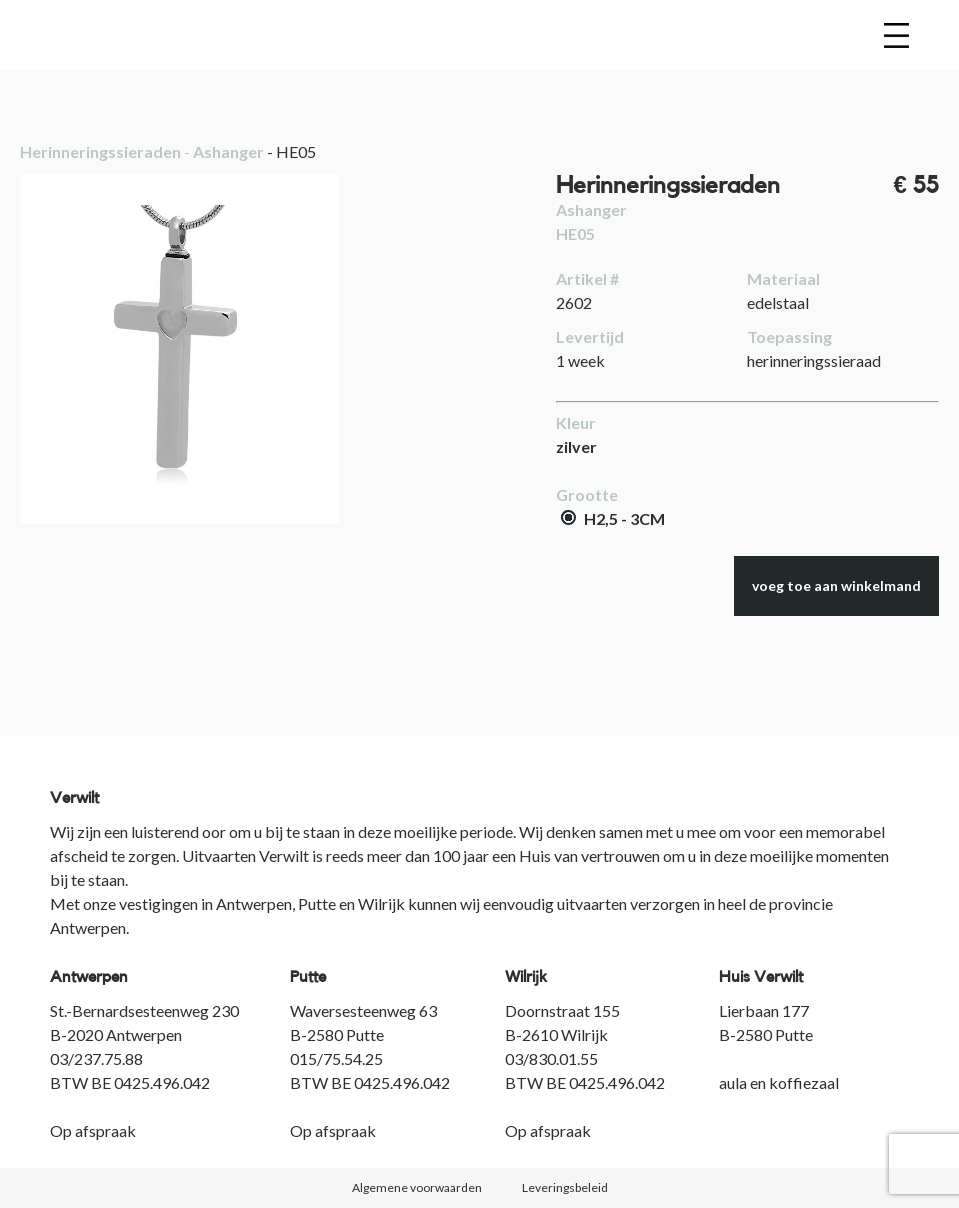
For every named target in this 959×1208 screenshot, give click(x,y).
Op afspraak (93, 1130)
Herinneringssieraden (100, 151)
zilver (576, 446)
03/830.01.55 (551, 1058)
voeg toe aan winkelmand (836, 585)
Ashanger (228, 151)
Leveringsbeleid (565, 1187)
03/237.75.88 (96, 1058)
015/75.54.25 (336, 1058)
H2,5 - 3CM (613, 518)
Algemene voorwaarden (417, 1187)
